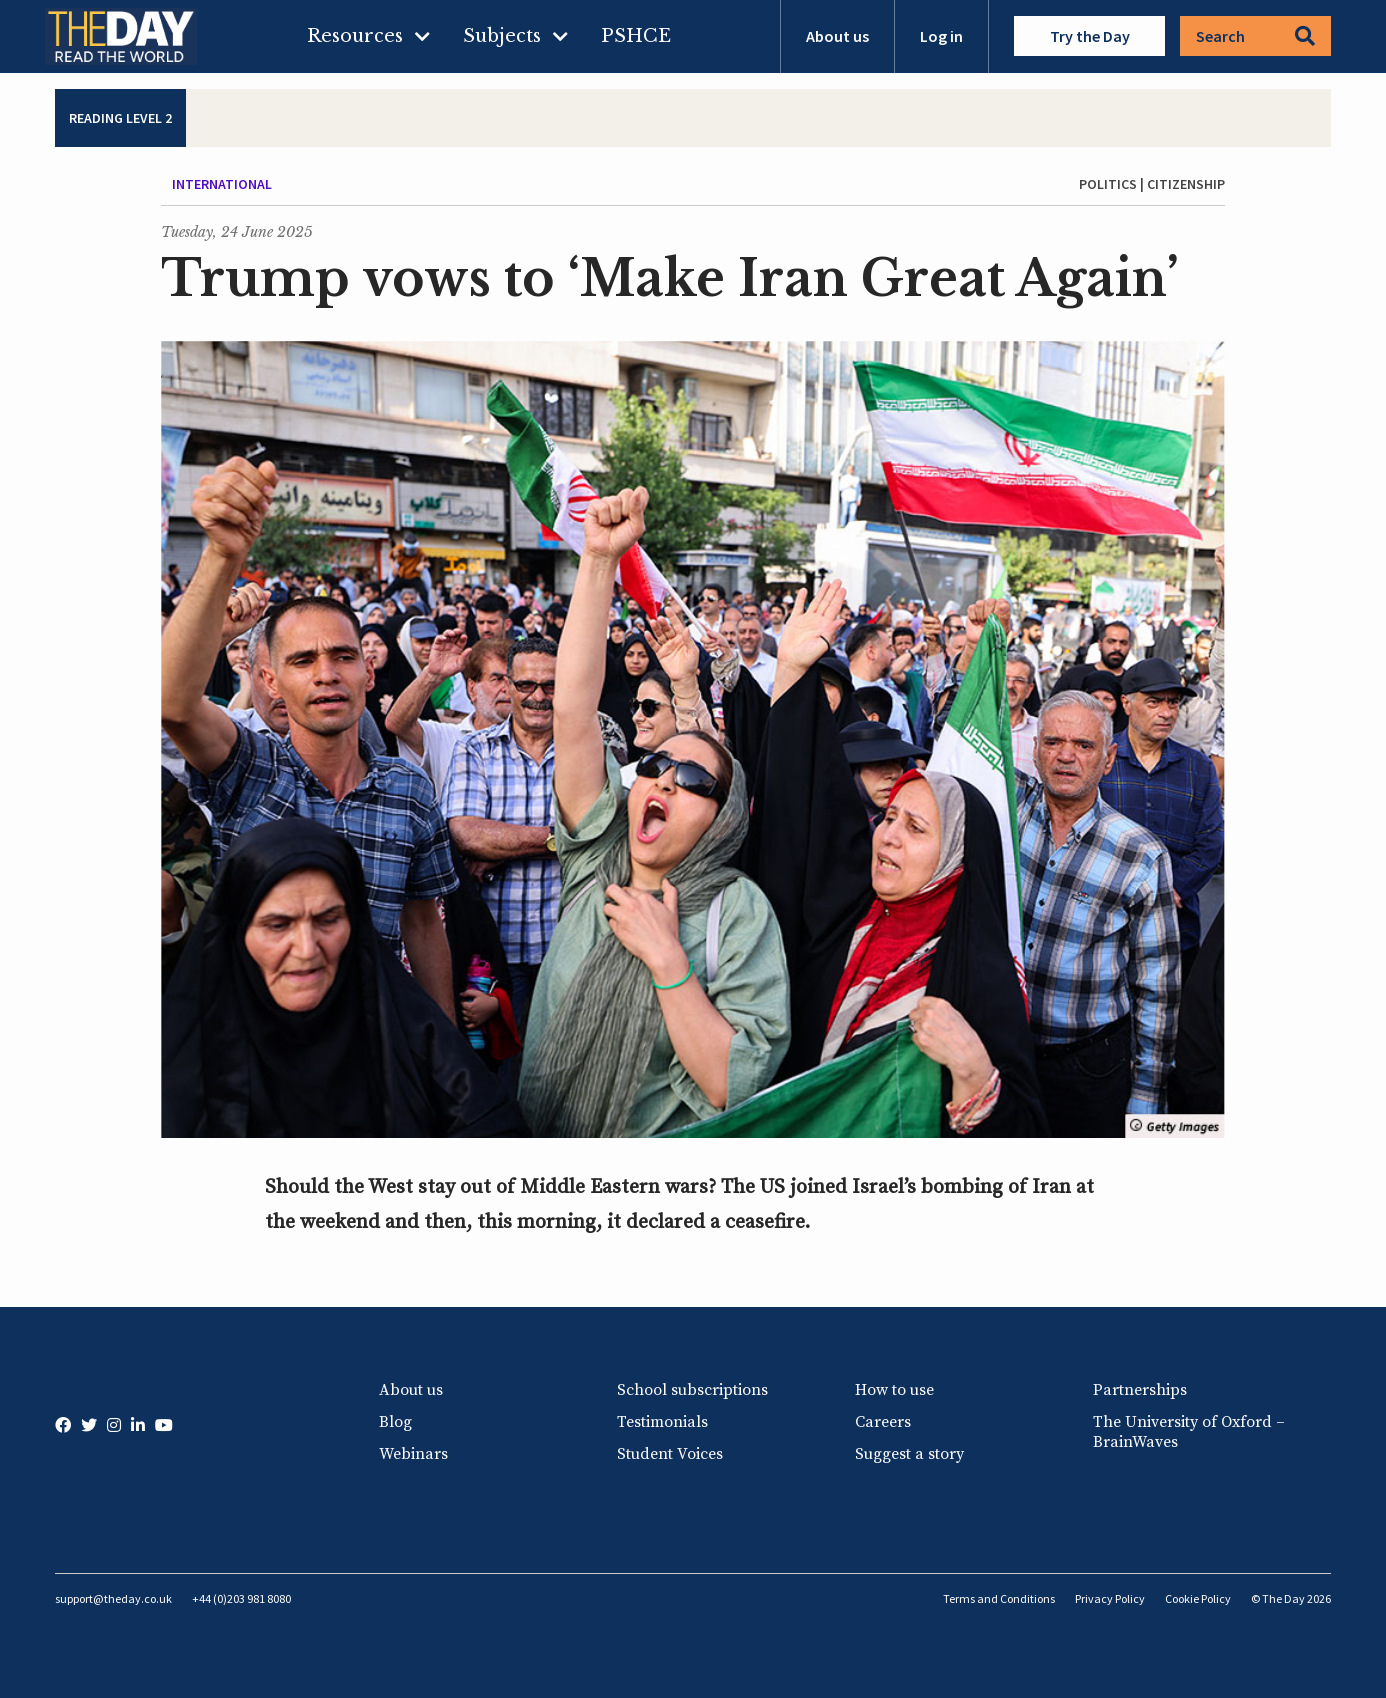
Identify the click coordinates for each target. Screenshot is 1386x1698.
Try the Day (1090, 36)
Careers (883, 1422)
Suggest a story (909, 1454)
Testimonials (662, 1422)
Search (1255, 36)
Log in (941, 36)
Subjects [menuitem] (502, 36)
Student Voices (670, 1454)
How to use (894, 1390)
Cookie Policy (1198, 1598)
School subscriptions (692, 1390)
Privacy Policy (1110, 1598)
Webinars (413, 1454)
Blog (395, 1422)
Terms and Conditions (999, 1598)
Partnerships (1140, 1390)
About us (837, 36)
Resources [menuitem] (355, 36)
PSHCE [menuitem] (636, 36)
